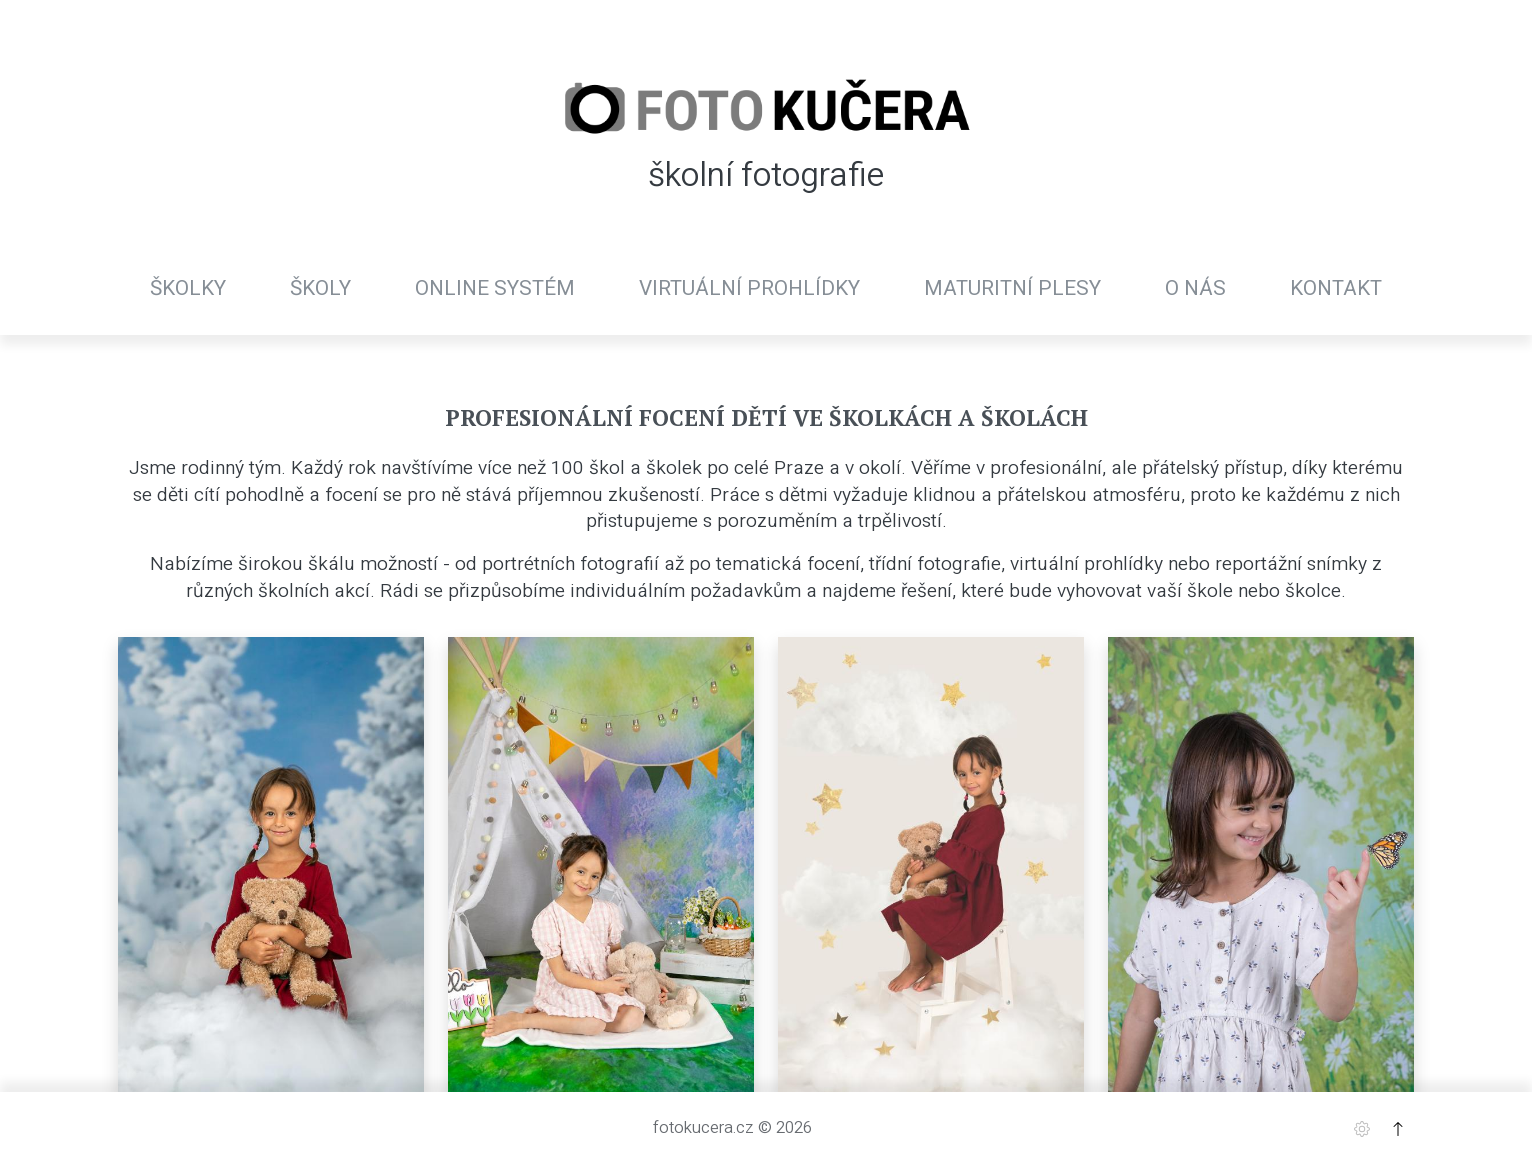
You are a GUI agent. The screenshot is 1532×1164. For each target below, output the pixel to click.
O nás (1195, 288)
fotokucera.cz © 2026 (732, 1127)
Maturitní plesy (1012, 288)
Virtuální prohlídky (749, 288)
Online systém (495, 288)
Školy (320, 288)
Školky (188, 288)
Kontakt (1336, 288)
